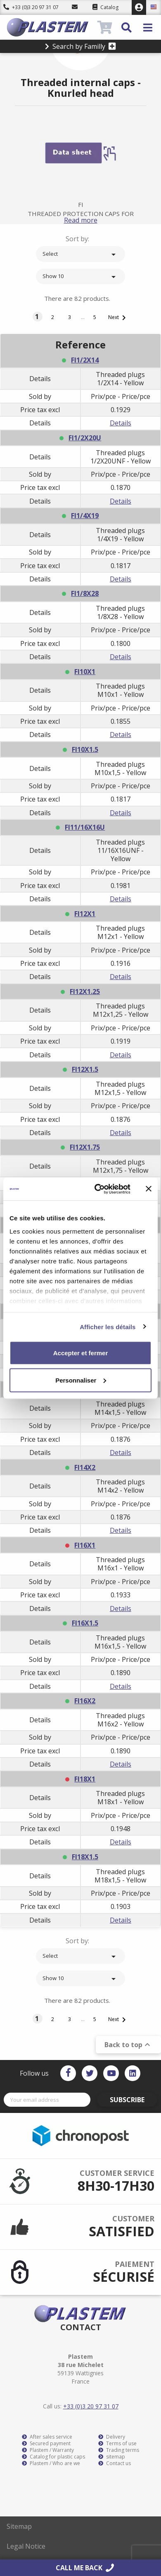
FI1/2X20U (85, 437)
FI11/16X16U (85, 827)
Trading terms (118, 2450)
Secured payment (46, 2443)
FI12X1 (84, 913)
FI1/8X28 (85, 593)
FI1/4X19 (85, 515)
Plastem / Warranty (48, 2450)
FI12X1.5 (85, 1069)
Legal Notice (26, 2546)
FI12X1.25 (85, 991)
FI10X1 (84, 671)
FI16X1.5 (85, 1623)
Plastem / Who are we (51, 2463)
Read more (80, 220)
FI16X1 (84, 1545)
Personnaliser (80, 1379)
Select (80, 254)
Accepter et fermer (80, 1352)
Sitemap (19, 2526)
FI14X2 (84, 1467)
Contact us (114, 2463)
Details (120, 422)
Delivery (111, 2437)
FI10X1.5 (85, 749)
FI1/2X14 (85, 360)
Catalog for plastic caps (53, 2457)
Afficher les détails (107, 1326)
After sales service (47, 2437)
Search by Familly (80, 46)
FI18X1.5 (85, 1856)
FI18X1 (84, 1779)
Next (118, 318)
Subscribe (127, 2099)
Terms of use (117, 2443)
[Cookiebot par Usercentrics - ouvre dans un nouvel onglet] (97, 1189)
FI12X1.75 (85, 1147)
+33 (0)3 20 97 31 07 (31, 7)
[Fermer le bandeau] (149, 1189)
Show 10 (80, 277)
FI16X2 (84, 1700)
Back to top (128, 2045)
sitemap (111, 2457)
